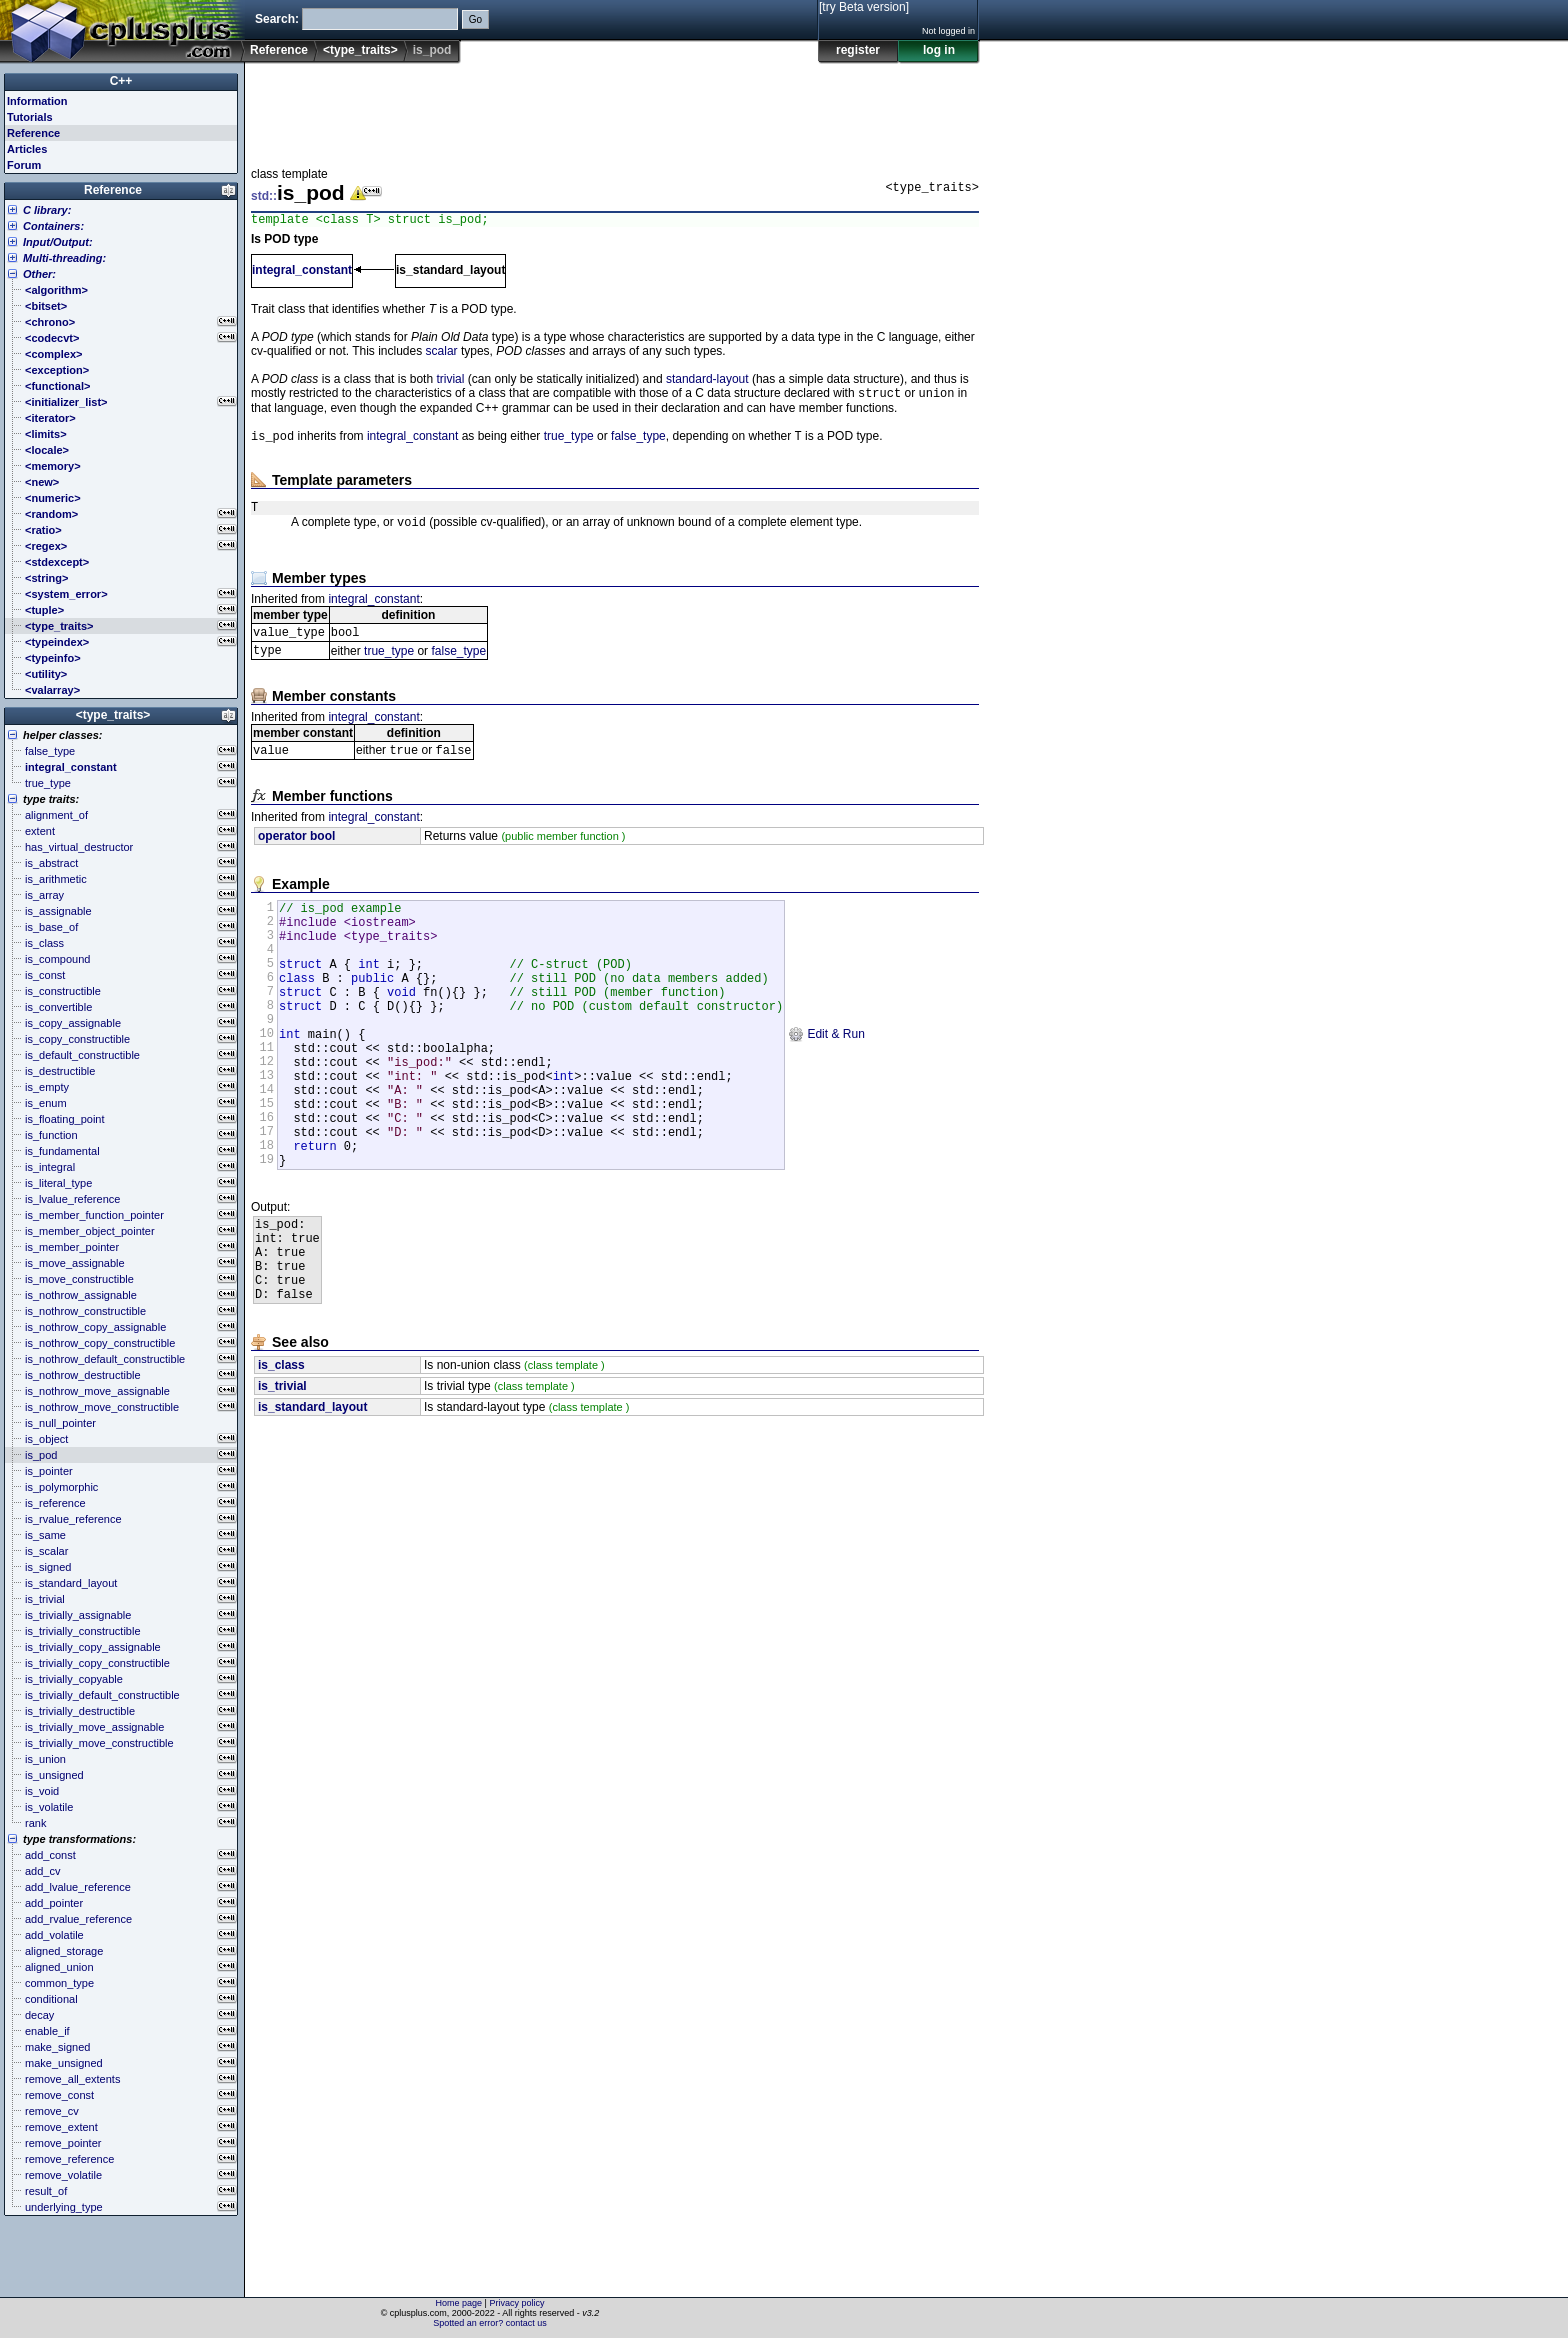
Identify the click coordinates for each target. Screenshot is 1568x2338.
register (858, 50)
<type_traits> (360, 50)
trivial (450, 382)
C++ (121, 81)
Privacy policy (516, 2303)
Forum (24, 165)
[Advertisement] (615, 109)
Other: (39, 274)
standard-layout (707, 382)
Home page (459, 2303)
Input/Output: (58, 242)
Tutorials (30, 117)
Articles (27, 149)
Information (37, 101)
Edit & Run (826, 1081)
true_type (569, 443)
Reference (279, 50)
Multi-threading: (64, 258)
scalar (442, 354)
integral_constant (302, 273)
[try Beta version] (864, 7)
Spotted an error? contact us (490, 2323)
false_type (638, 443)
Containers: (53, 226)
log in (939, 50)
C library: (47, 210)
